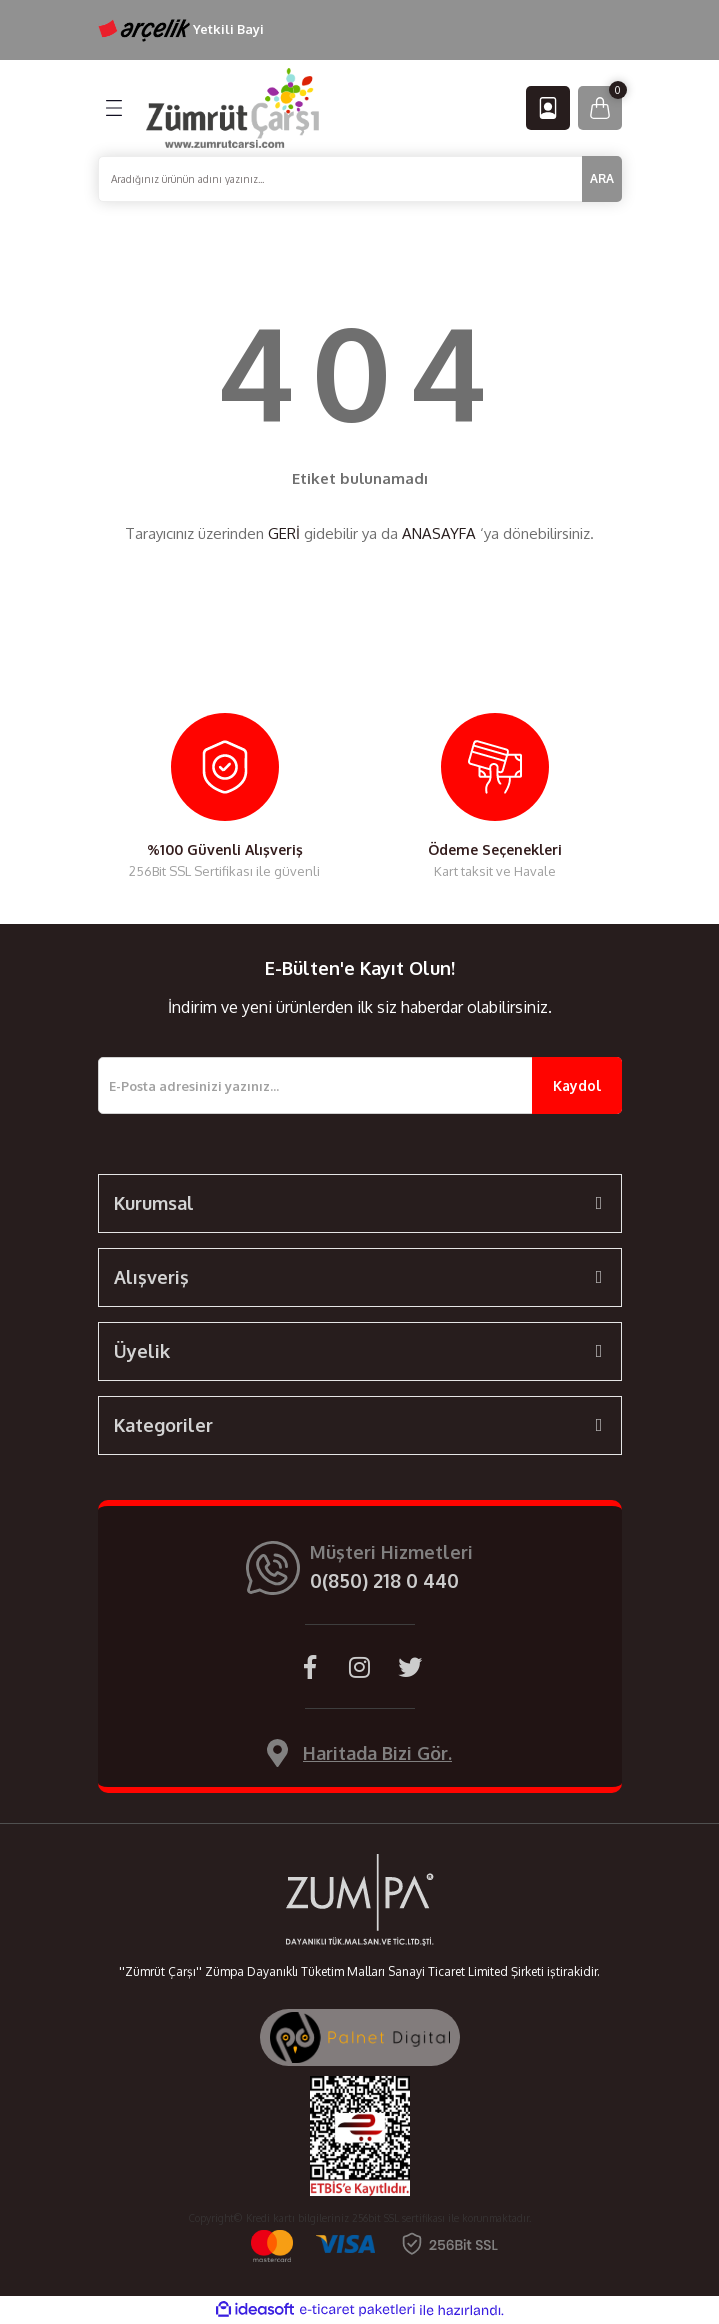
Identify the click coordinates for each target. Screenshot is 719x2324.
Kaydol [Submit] (577, 1085)
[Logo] (232, 107)
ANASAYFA (439, 533)
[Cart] (600, 108)
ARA (602, 178)
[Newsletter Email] (360, 1085)
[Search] (360, 179)
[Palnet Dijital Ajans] (360, 2036)
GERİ (284, 533)
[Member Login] (548, 108)
